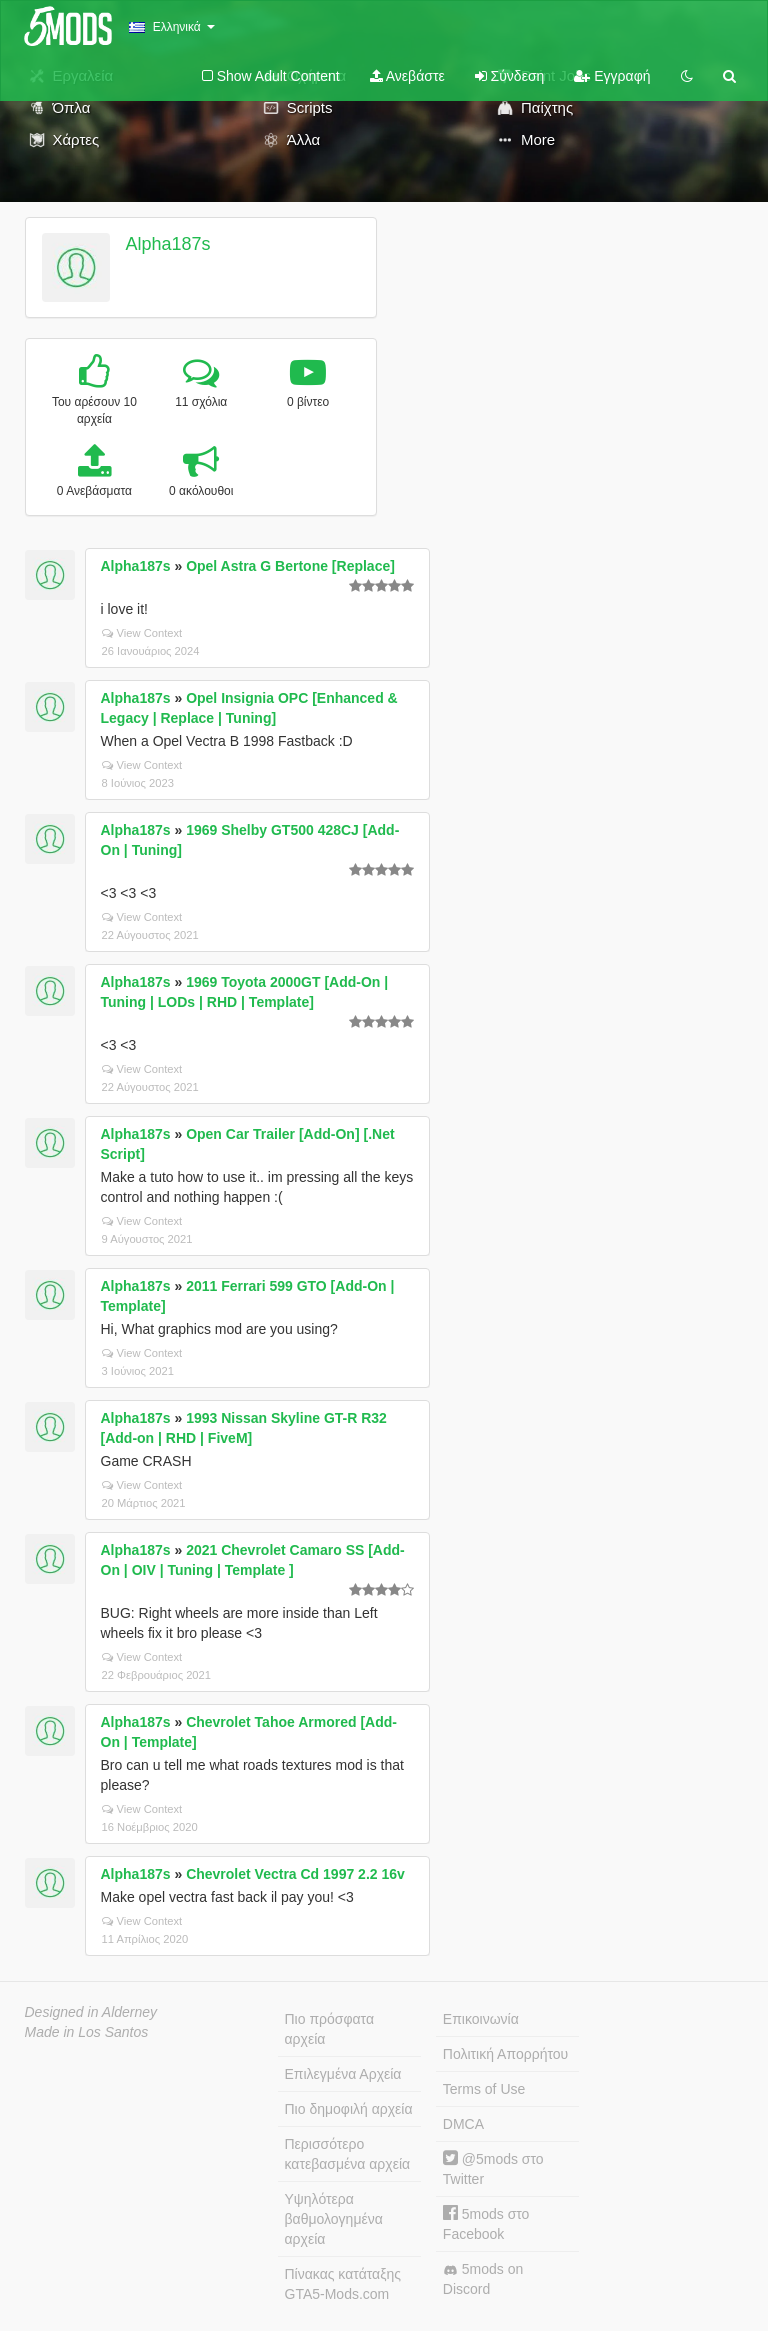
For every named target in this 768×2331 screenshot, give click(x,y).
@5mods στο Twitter (493, 2168)
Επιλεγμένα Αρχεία (343, 2074)
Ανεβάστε (407, 76)
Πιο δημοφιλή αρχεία (349, 2109)
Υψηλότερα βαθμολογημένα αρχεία (334, 2219)
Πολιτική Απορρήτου (505, 2054)
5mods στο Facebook (486, 2223)
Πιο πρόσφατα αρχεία (330, 2029)
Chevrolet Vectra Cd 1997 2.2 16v (295, 1874)
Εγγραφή (612, 76)
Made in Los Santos (87, 2032)
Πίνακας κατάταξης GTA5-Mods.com (343, 2284)
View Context (142, 633)
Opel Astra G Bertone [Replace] (290, 566)
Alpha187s (167, 244)
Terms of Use (484, 2089)
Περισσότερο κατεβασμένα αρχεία (348, 2154)
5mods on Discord (483, 2279)
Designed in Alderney (91, 2012)
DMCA (463, 2124)
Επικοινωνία (481, 2019)
